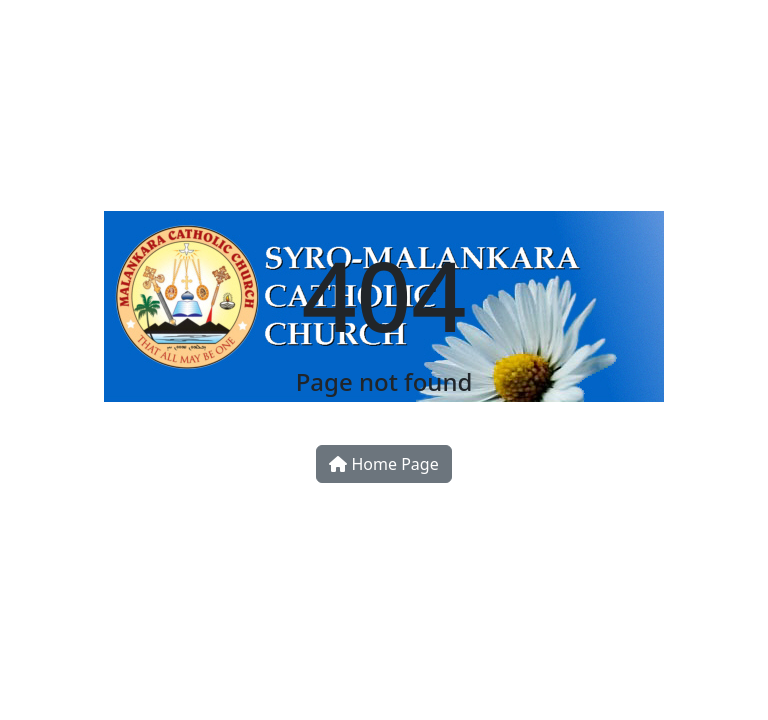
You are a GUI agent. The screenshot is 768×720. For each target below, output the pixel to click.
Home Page (383, 464)
